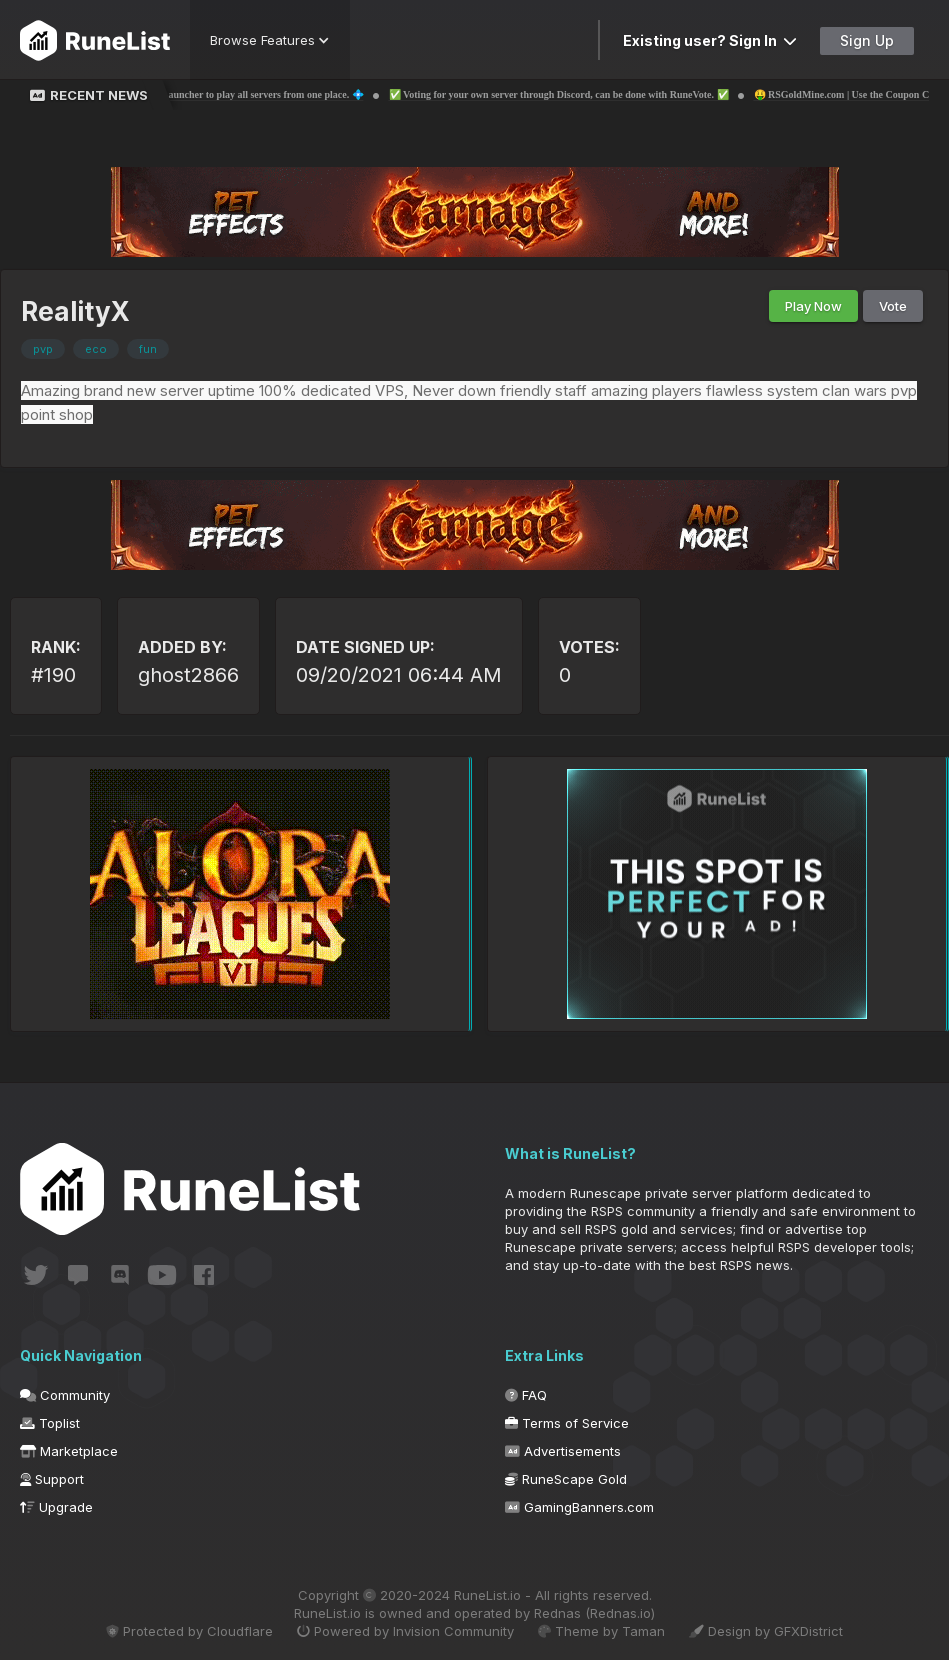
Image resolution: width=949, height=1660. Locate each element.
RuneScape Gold (566, 1479)
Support (52, 1479)
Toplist (50, 1423)
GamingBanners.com (579, 1507)
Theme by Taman (601, 1631)
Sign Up (867, 40)
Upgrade (56, 1507)
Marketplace (69, 1451)
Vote (893, 306)
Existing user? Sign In (710, 40)
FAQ (526, 1395)
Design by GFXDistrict (766, 1631)
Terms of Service (567, 1423)
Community (65, 1395)
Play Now (813, 306)
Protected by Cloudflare (189, 1631)
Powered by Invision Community (405, 1631)
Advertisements (563, 1451)
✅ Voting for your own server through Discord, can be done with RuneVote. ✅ (578, 94)
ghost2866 (188, 675)
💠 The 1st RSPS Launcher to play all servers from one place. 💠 (244, 94)
